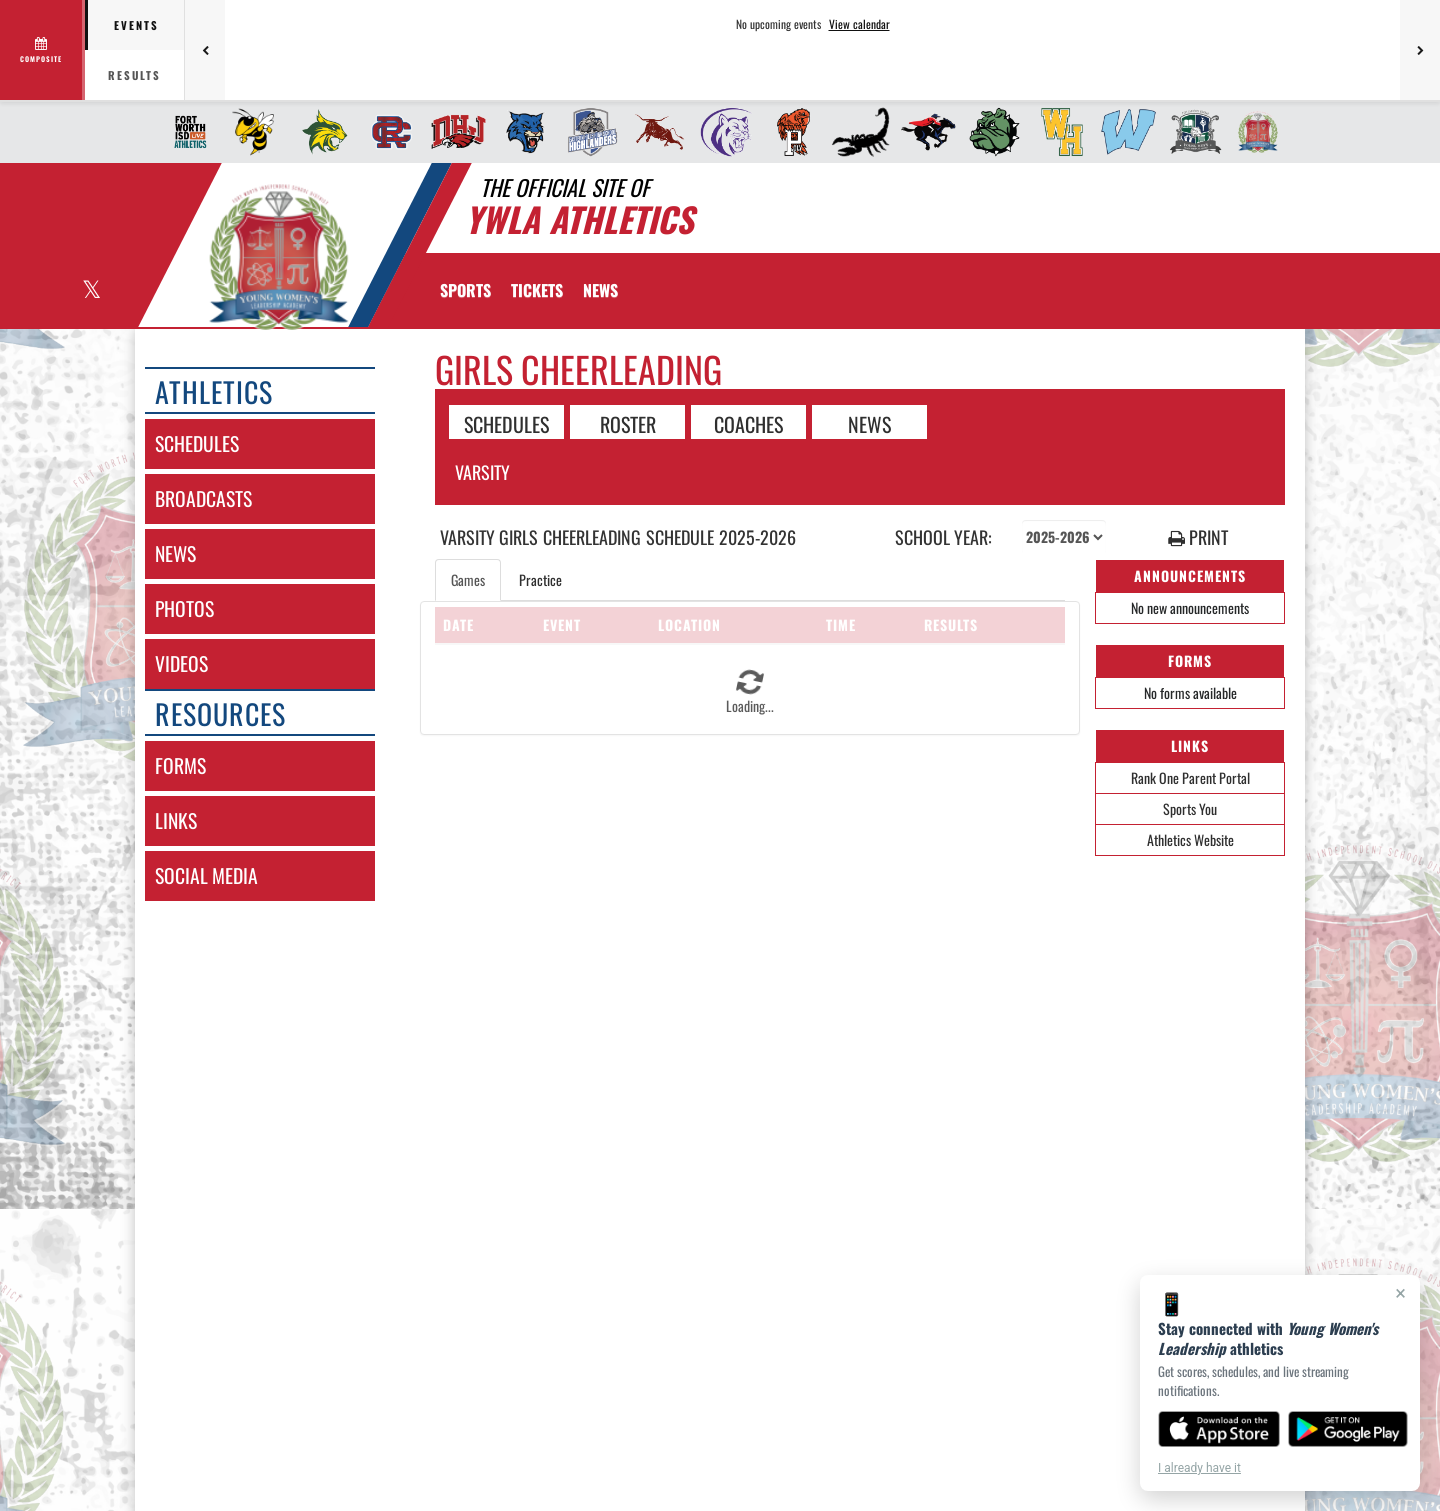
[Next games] (1420, 50)
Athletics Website (1190, 839)
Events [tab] (136, 25)
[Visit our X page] (90, 291)
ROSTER (628, 423)
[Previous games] (205, 50)
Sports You (1190, 808)
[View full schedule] (42, 50)
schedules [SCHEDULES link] (197, 443)
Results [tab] (134, 75)
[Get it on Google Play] (1348, 1429)
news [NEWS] (175, 553)
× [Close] (1400, 1293)
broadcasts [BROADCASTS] (203, 498)
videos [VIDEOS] (181, 663)
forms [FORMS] (180, 765)
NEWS (869, 423)
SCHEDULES (506, 423)
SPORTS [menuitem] (465, 290)
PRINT (1198, 537)
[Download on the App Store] (1219, 1429)
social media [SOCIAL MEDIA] (206, 875)
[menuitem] (184, 132)
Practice (540, 579)
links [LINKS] (176, 820)
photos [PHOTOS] (184, 608)
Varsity (482, 472)
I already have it (1199, 1468)
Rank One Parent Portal (1190, 777)
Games (468, 579)
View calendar (859, 24)
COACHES (748, 423)
